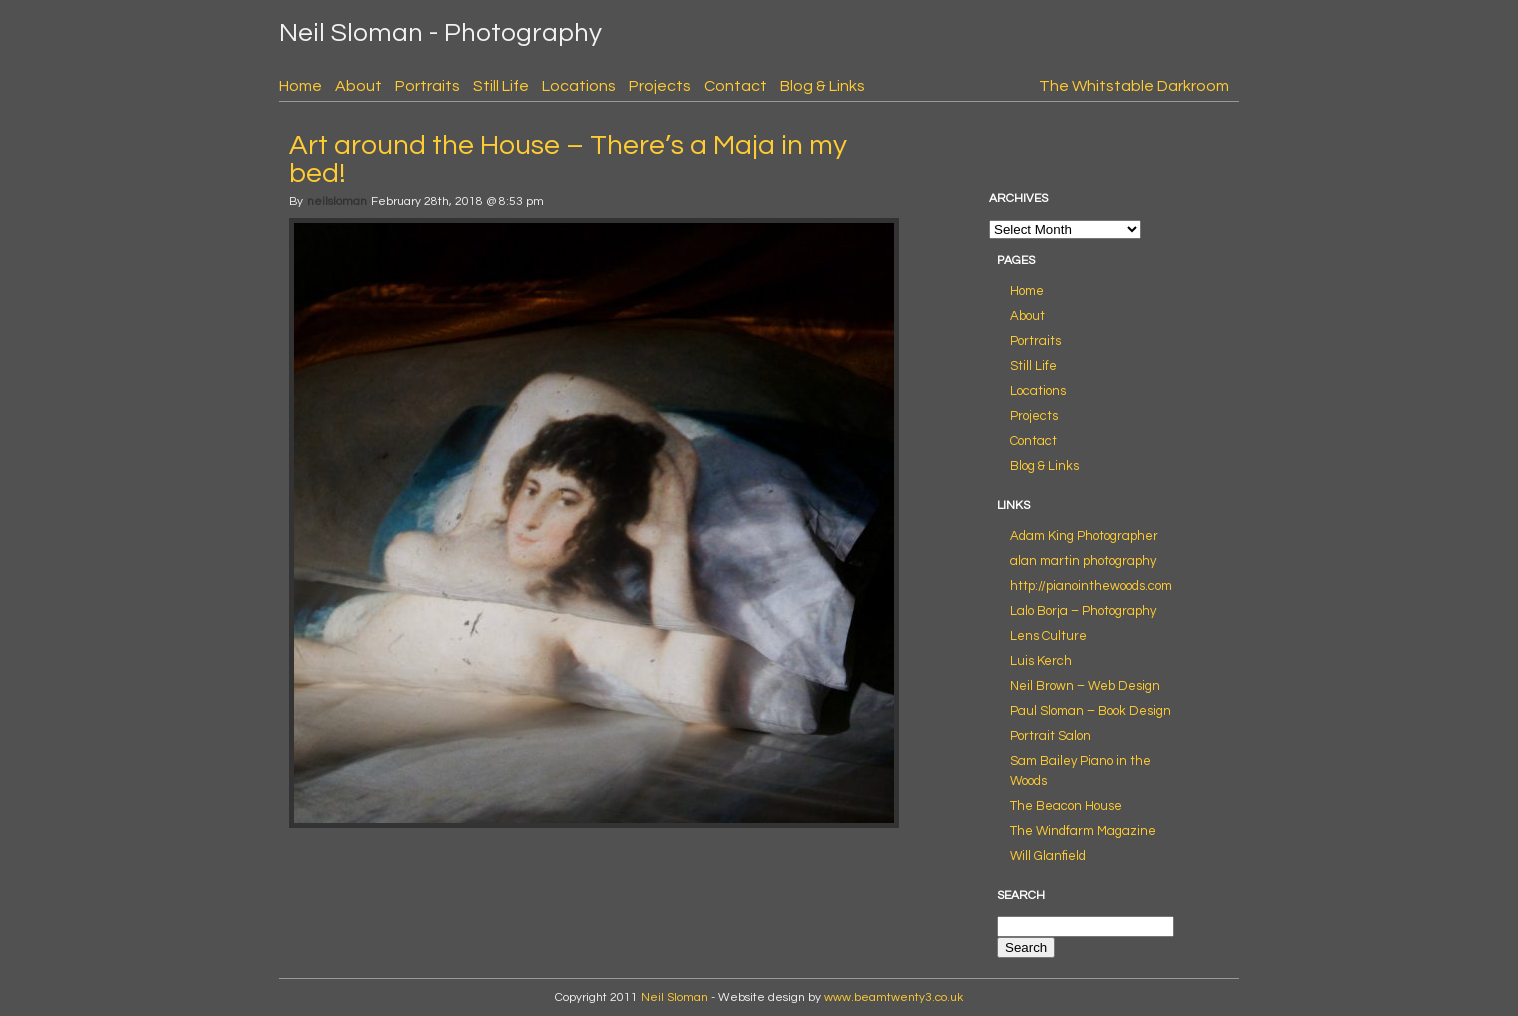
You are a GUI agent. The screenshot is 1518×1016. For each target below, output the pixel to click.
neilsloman (337, 201)
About (358, 86)
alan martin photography (1083, 561)
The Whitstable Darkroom (1134, 86)
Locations (579, 86)
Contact (735, 86)
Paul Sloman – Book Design (1090, 711)
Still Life (501, 86)
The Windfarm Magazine (1083, 831)
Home (300, 86)
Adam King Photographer (1084, 536)
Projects (660, 86)
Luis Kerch (1041, 661)
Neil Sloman (674, 997)
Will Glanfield (1048, 856)
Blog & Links (822, 86)
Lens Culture (1048, 636)
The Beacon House (1066, 806)
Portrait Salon (1050, 736)
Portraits (427, 86)
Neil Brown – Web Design (1085, 686)
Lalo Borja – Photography (1083, 611)
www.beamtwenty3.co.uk (893, 997)
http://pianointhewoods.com (1091, 586)
